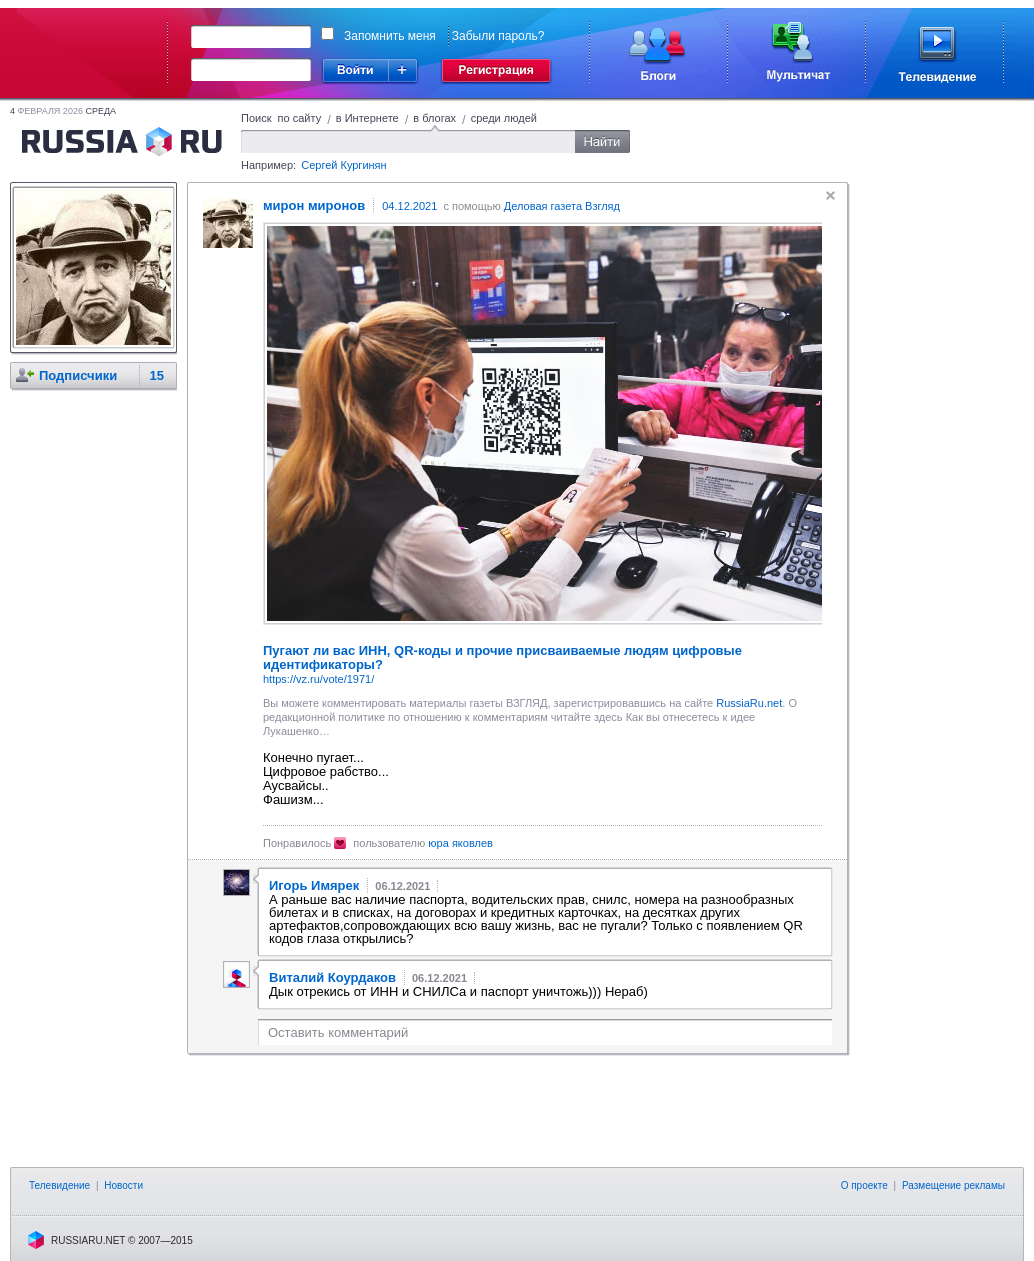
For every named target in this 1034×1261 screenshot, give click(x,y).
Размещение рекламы (953, 1185)
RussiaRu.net (749, 703)
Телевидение (59, 1185)
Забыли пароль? (498, 36)
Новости (123, 1185)
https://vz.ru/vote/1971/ (318, 679)
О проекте (864, 1185)
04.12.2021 (409, 206)
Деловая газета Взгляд (562, 206)
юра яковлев (460, 843)
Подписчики (78, 375)
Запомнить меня (390, 36)
